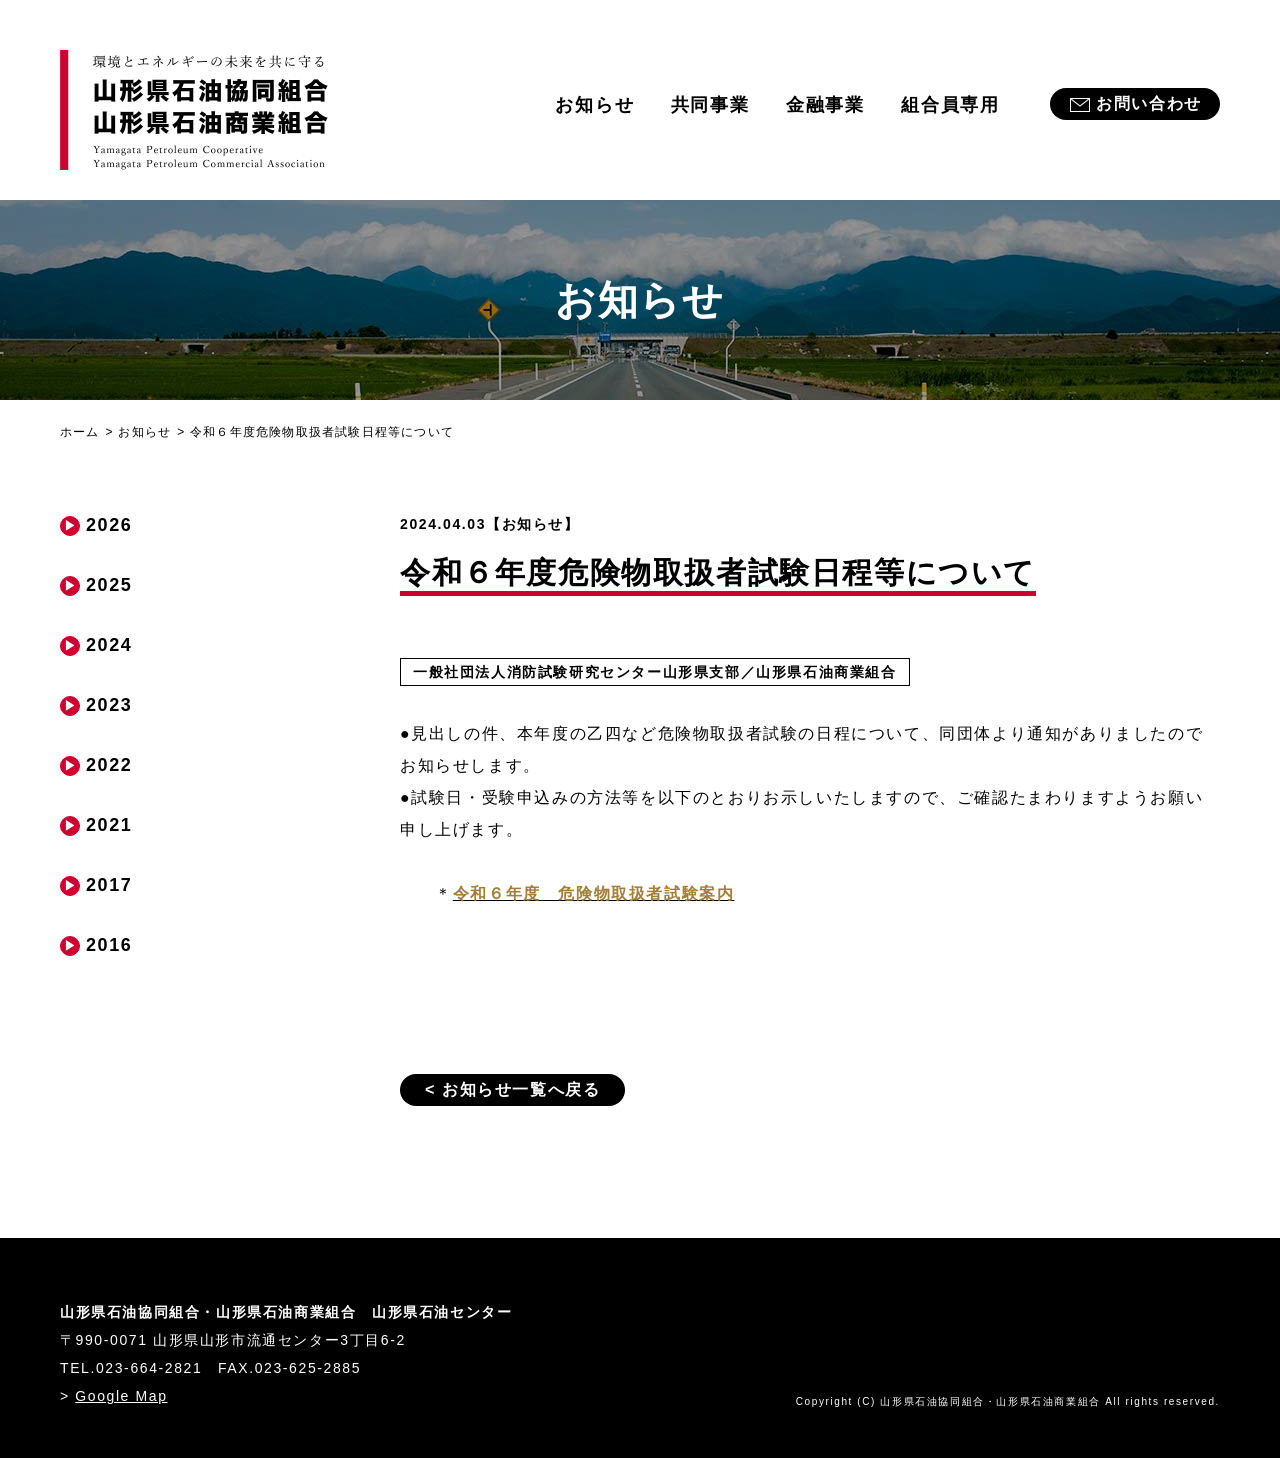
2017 (109, 885)
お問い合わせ (1149, 103)
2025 (109, 585)
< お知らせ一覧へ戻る (512, 1089)
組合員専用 (950, 105)
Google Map (121, 1396)
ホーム (80, 432)
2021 (109, 825)
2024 (109, 645)
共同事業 (710, 105)
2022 (109, 765)
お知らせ (594, 105)
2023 (109, 705)
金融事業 (825, 105)
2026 (109, 525)
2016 (109, 945)
